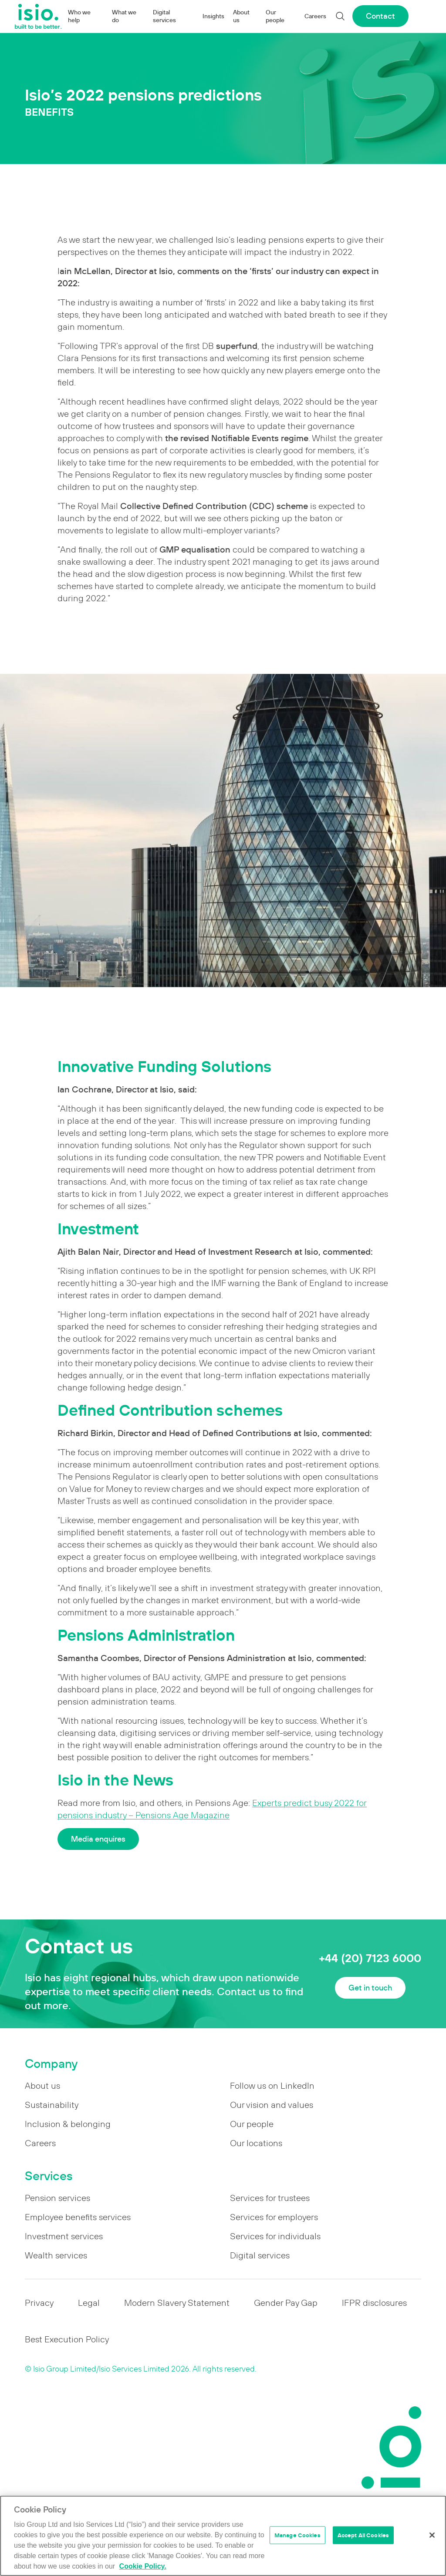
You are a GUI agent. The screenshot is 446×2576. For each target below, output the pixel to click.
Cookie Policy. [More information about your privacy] (142, 2566)
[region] (223, 2536)
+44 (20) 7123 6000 (370, 1958)
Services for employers (274, 2217)
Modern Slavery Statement (177, 2303)
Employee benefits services (78, 2217)
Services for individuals (275, 2236)
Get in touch (370, 1988)
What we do (124, 16)
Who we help (79, 16)
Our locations (256, 2143)
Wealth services (56, 2255)
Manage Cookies (297, 2535)
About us (241, 16)
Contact (380, 16)
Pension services (57, 2198)
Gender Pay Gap (286, 2303)
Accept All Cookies (363, 2535)
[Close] (432, 2535)
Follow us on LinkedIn (272, 2085)
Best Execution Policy (67, 2339)
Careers (315, 16)
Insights (213, 16)
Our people (275, 16)
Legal (89, 2303)
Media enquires (98, 1839)
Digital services (164, 16)
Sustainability (51, 2105)
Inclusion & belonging (68, 2124)
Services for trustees (270, 2198)
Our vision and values (271, 2105)
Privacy (39, 2303)
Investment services (64, 2236)
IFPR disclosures (374, 2303)
